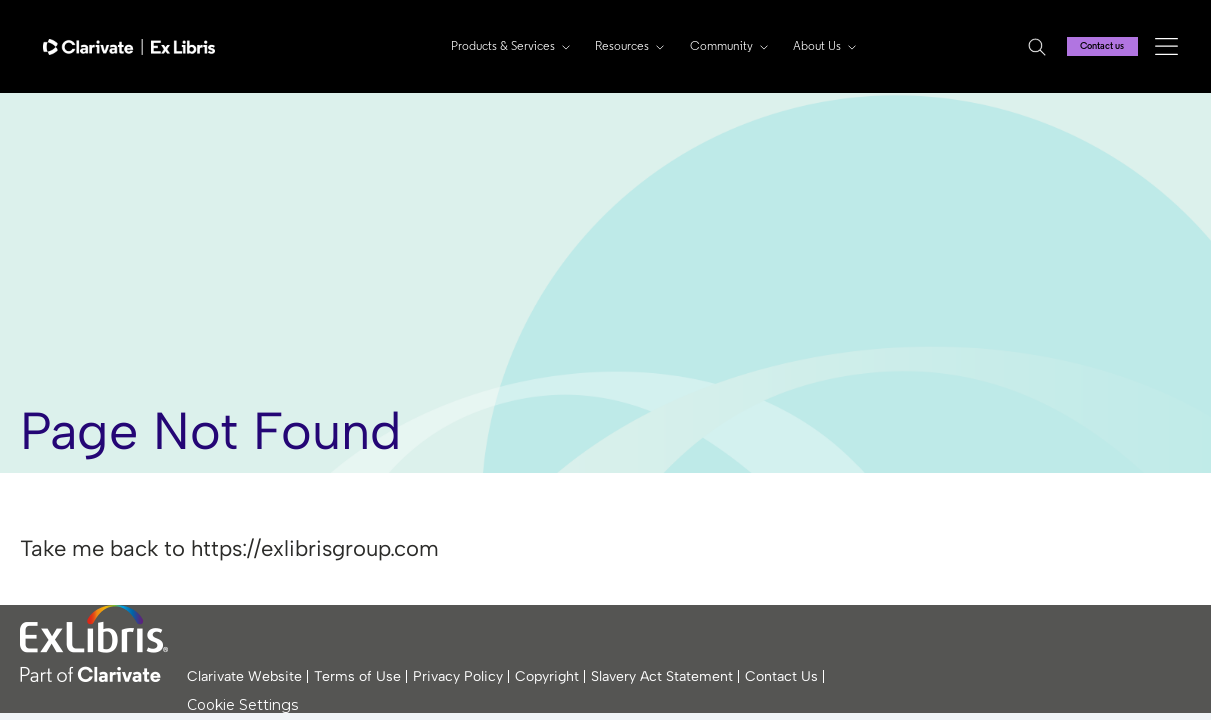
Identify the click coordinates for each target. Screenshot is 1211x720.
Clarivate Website (244, 676)
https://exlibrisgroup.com (315, 548)
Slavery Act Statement (662, 676)
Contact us (1092, 46)
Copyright (547, 676)
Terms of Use (357, 676)
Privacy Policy (458, 676)
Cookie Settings (242, 705)
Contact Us (781, 676)
